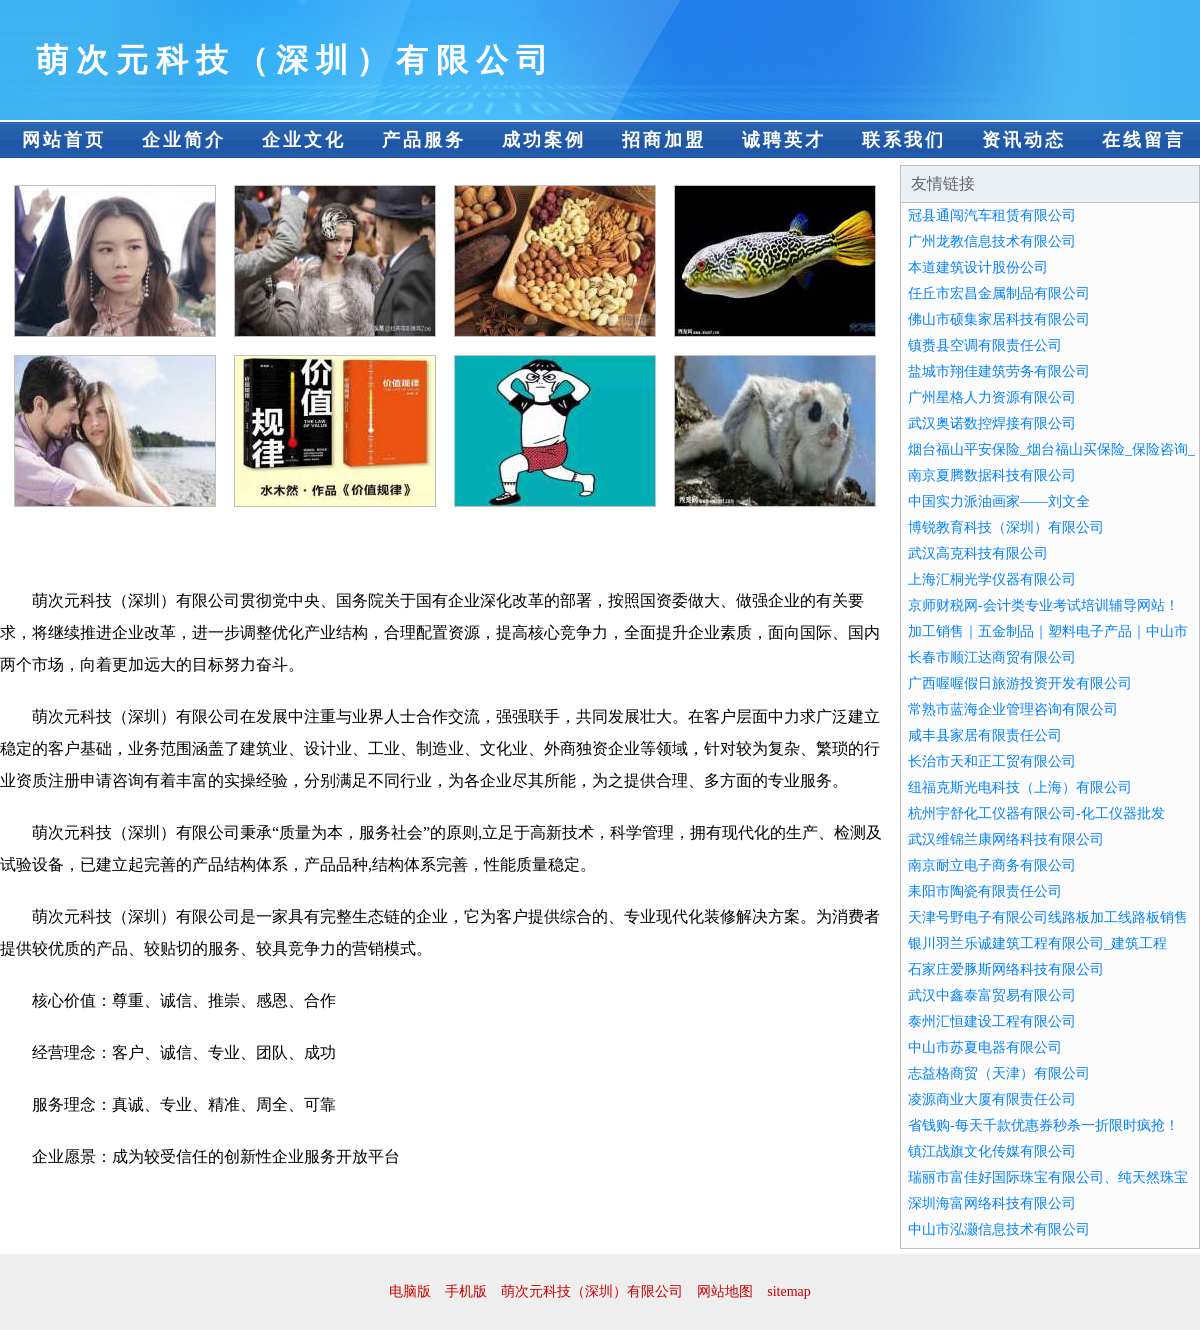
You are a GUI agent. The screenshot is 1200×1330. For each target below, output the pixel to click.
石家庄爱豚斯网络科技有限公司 (1006, 969)
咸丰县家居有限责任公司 (985, 735)
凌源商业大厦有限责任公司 (992, 1099)
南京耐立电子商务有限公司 (992, 865)
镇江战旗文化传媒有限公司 (992, 1151)
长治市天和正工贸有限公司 (992, 761)
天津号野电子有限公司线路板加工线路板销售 (1048, 917)
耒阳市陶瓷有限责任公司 (985, 891)
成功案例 (544, 140)
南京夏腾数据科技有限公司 (992, 475)
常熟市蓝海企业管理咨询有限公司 (1013, 709)
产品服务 (424, 140)
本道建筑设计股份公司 (978, 267)
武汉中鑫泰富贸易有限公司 (992, 995)
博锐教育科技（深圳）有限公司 (1006, 527)
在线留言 (1144, 140)
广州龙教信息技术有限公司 (992, 241)
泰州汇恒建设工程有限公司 (992, 1021)
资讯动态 (1024, 140)
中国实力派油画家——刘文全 (999, 501)
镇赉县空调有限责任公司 (985, 345)
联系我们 (904, 140)
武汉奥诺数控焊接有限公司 (992, 423)
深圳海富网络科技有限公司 (992, 1203)
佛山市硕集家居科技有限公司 (999, 319)
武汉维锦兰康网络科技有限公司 (1006, 839)
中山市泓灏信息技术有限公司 (999, 1229)
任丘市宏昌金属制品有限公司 (999, 293)
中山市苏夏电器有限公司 (985, 1047)
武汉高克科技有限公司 (978, 553)
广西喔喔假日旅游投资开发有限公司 (1020, 683)
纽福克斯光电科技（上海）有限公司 (1020, 787)
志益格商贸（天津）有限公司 (999, 1073)
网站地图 (725, 1291)
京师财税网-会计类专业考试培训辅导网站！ (1043, 605)
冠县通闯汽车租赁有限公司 (992, 215)
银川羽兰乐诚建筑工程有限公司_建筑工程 (1037, 943)
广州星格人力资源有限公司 (992, 397)
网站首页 (64, 140)
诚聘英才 (784, 140)
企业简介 (184, 140)
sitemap (789, 1291)
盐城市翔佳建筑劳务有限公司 (999, 371)
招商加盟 (664, 140)
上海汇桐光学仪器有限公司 (992, 579)
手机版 (466, 1291)
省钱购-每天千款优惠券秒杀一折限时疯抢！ (1043, 1125)
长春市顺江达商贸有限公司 (992, 657)
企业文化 (304, 140)
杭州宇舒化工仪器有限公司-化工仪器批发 (1036, 813)
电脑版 (410, 1291)
